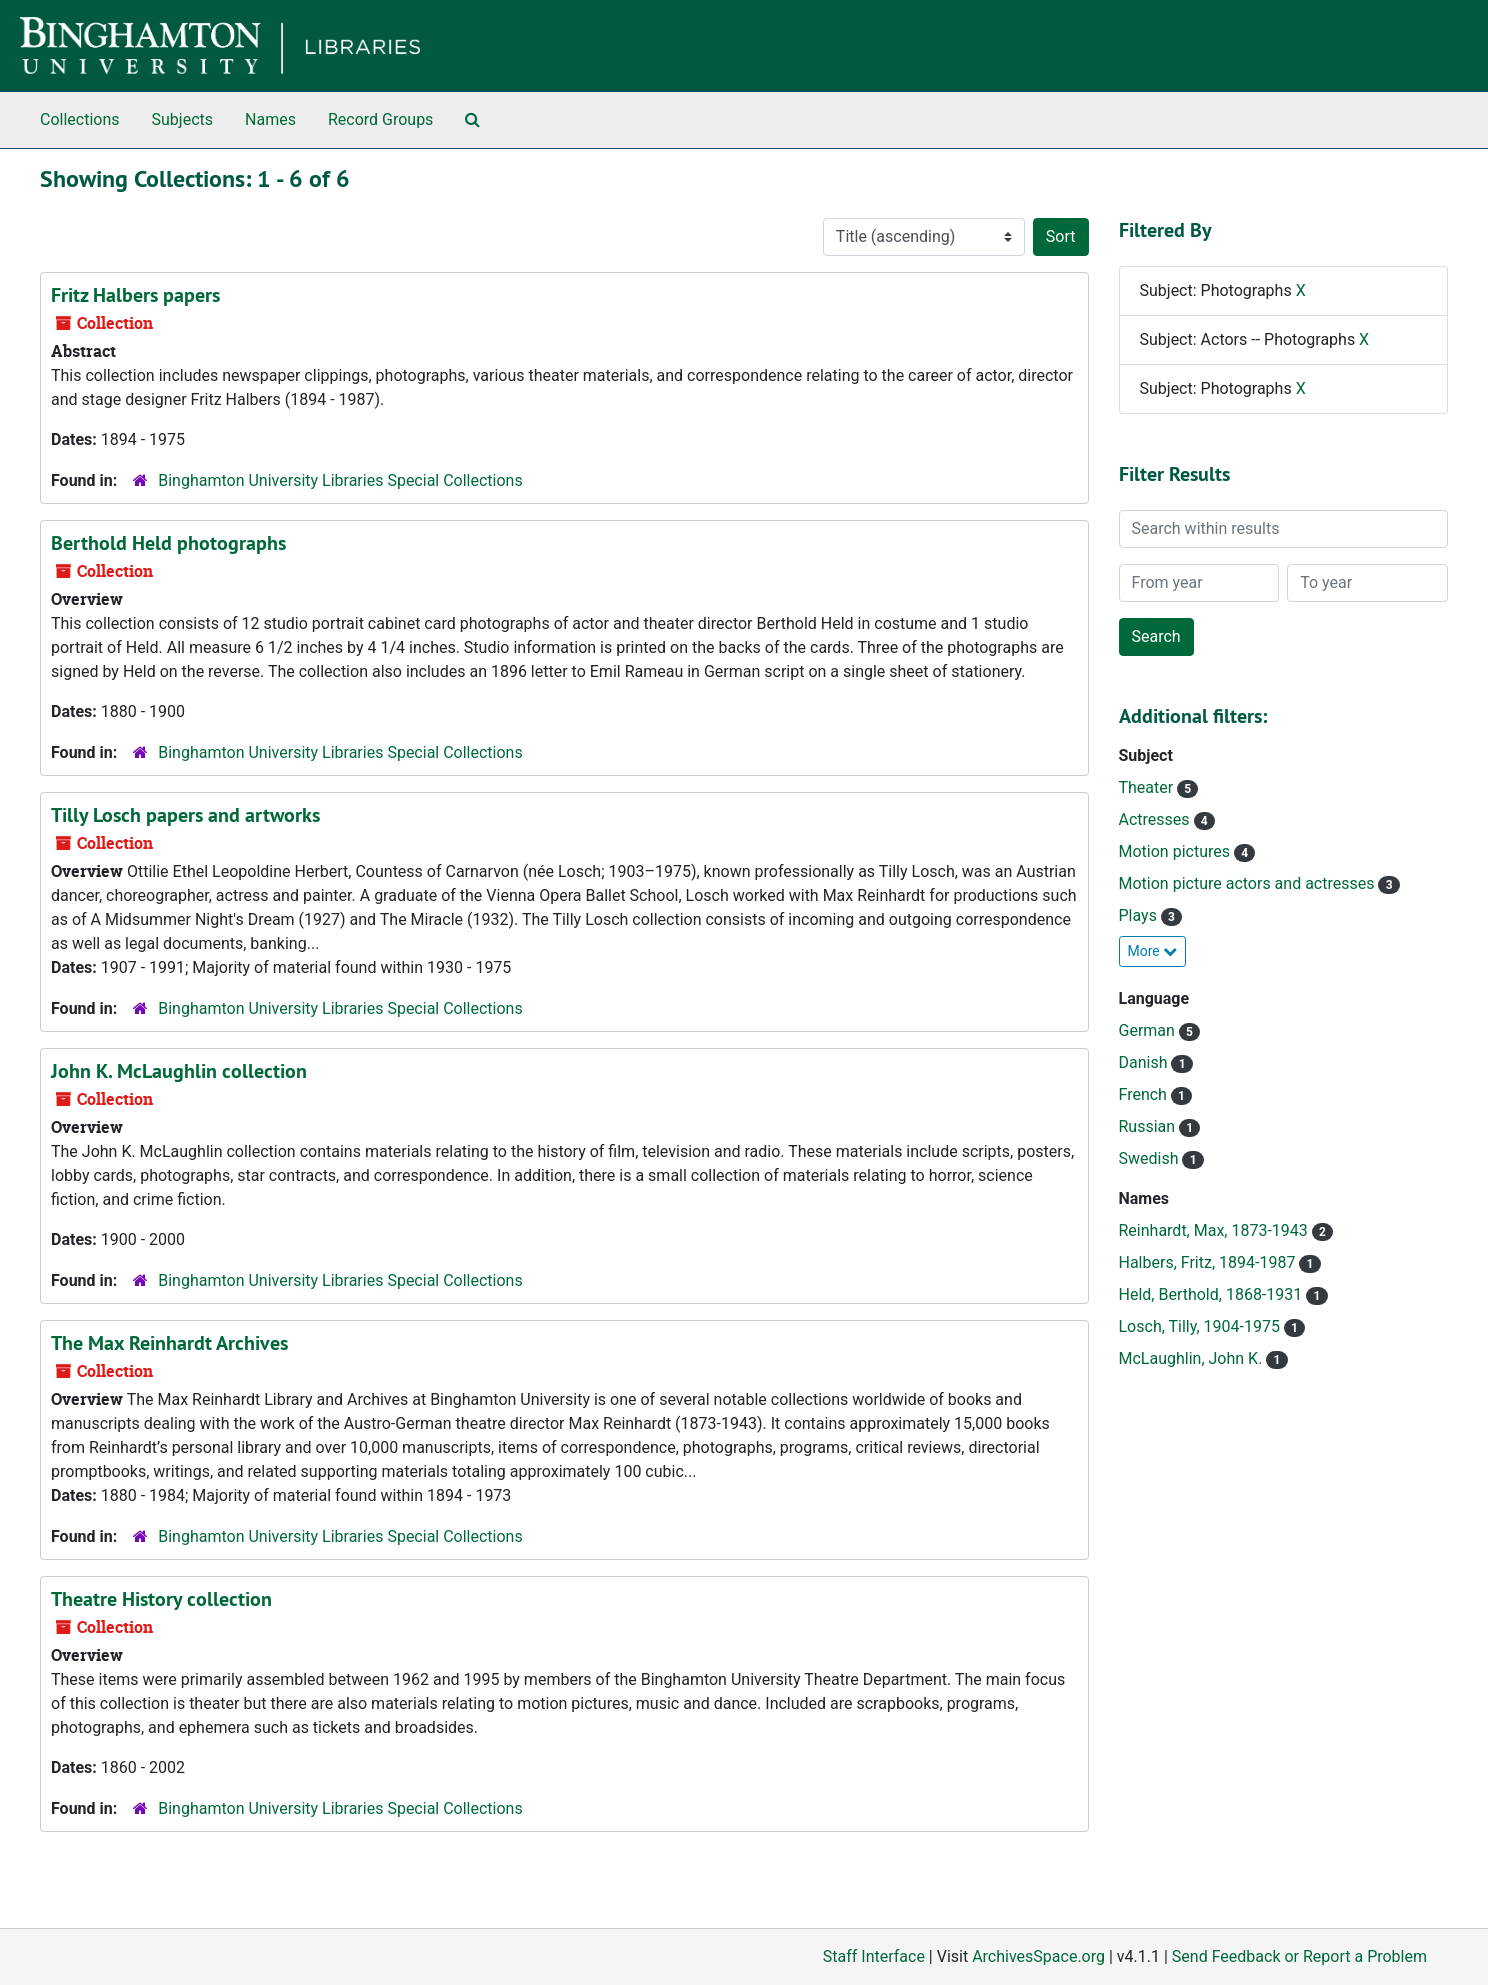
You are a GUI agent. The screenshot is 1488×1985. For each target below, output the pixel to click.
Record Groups (380, 119)
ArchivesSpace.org (1038, 1956)
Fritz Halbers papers (135, 295)
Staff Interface (874, 1956)
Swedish (1151, 1158)
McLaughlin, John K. (1193, 1358)
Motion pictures (1176, 851)
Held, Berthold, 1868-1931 (1213, 1294)
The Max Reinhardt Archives (169, 1343)
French (1145, 1094)
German (1149, 1030)
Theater (1148, 787)
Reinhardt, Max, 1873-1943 (1215, 1230)
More (1153, 951)
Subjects (182, 119)
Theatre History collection (161, 1599)
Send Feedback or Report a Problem (1299, 1956)
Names (270, 119)
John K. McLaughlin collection (179, 1071)
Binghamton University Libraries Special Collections (340, 480)
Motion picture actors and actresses (1249, 883)
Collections (80, 119)
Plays (1140, 915)
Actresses (1156, 819)
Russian (1149, 1126)
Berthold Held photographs (168, 543)
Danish (1145, 1062)
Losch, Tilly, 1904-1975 (1201, 1326)
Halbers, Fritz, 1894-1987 (1209, 1262)
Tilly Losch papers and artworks (185, 815)
